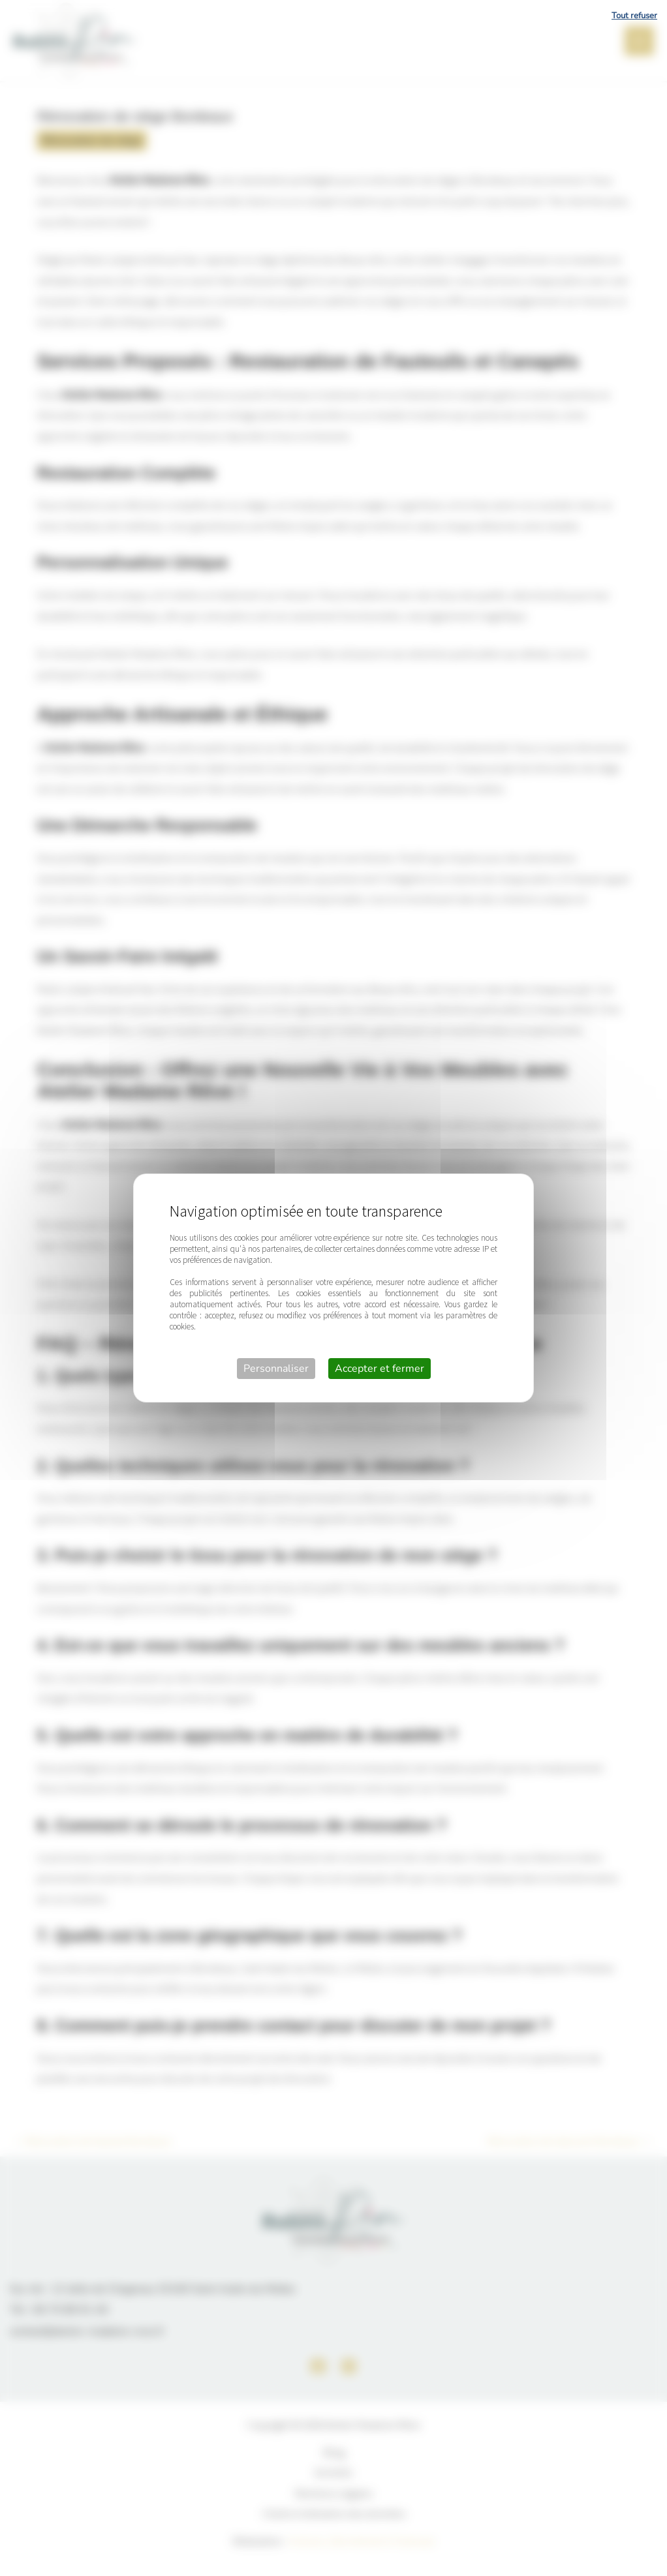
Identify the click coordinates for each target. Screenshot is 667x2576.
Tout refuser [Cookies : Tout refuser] (634, 16)
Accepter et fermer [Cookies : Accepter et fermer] (379, 1368)
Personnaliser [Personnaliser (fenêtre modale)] (276, 1368)
